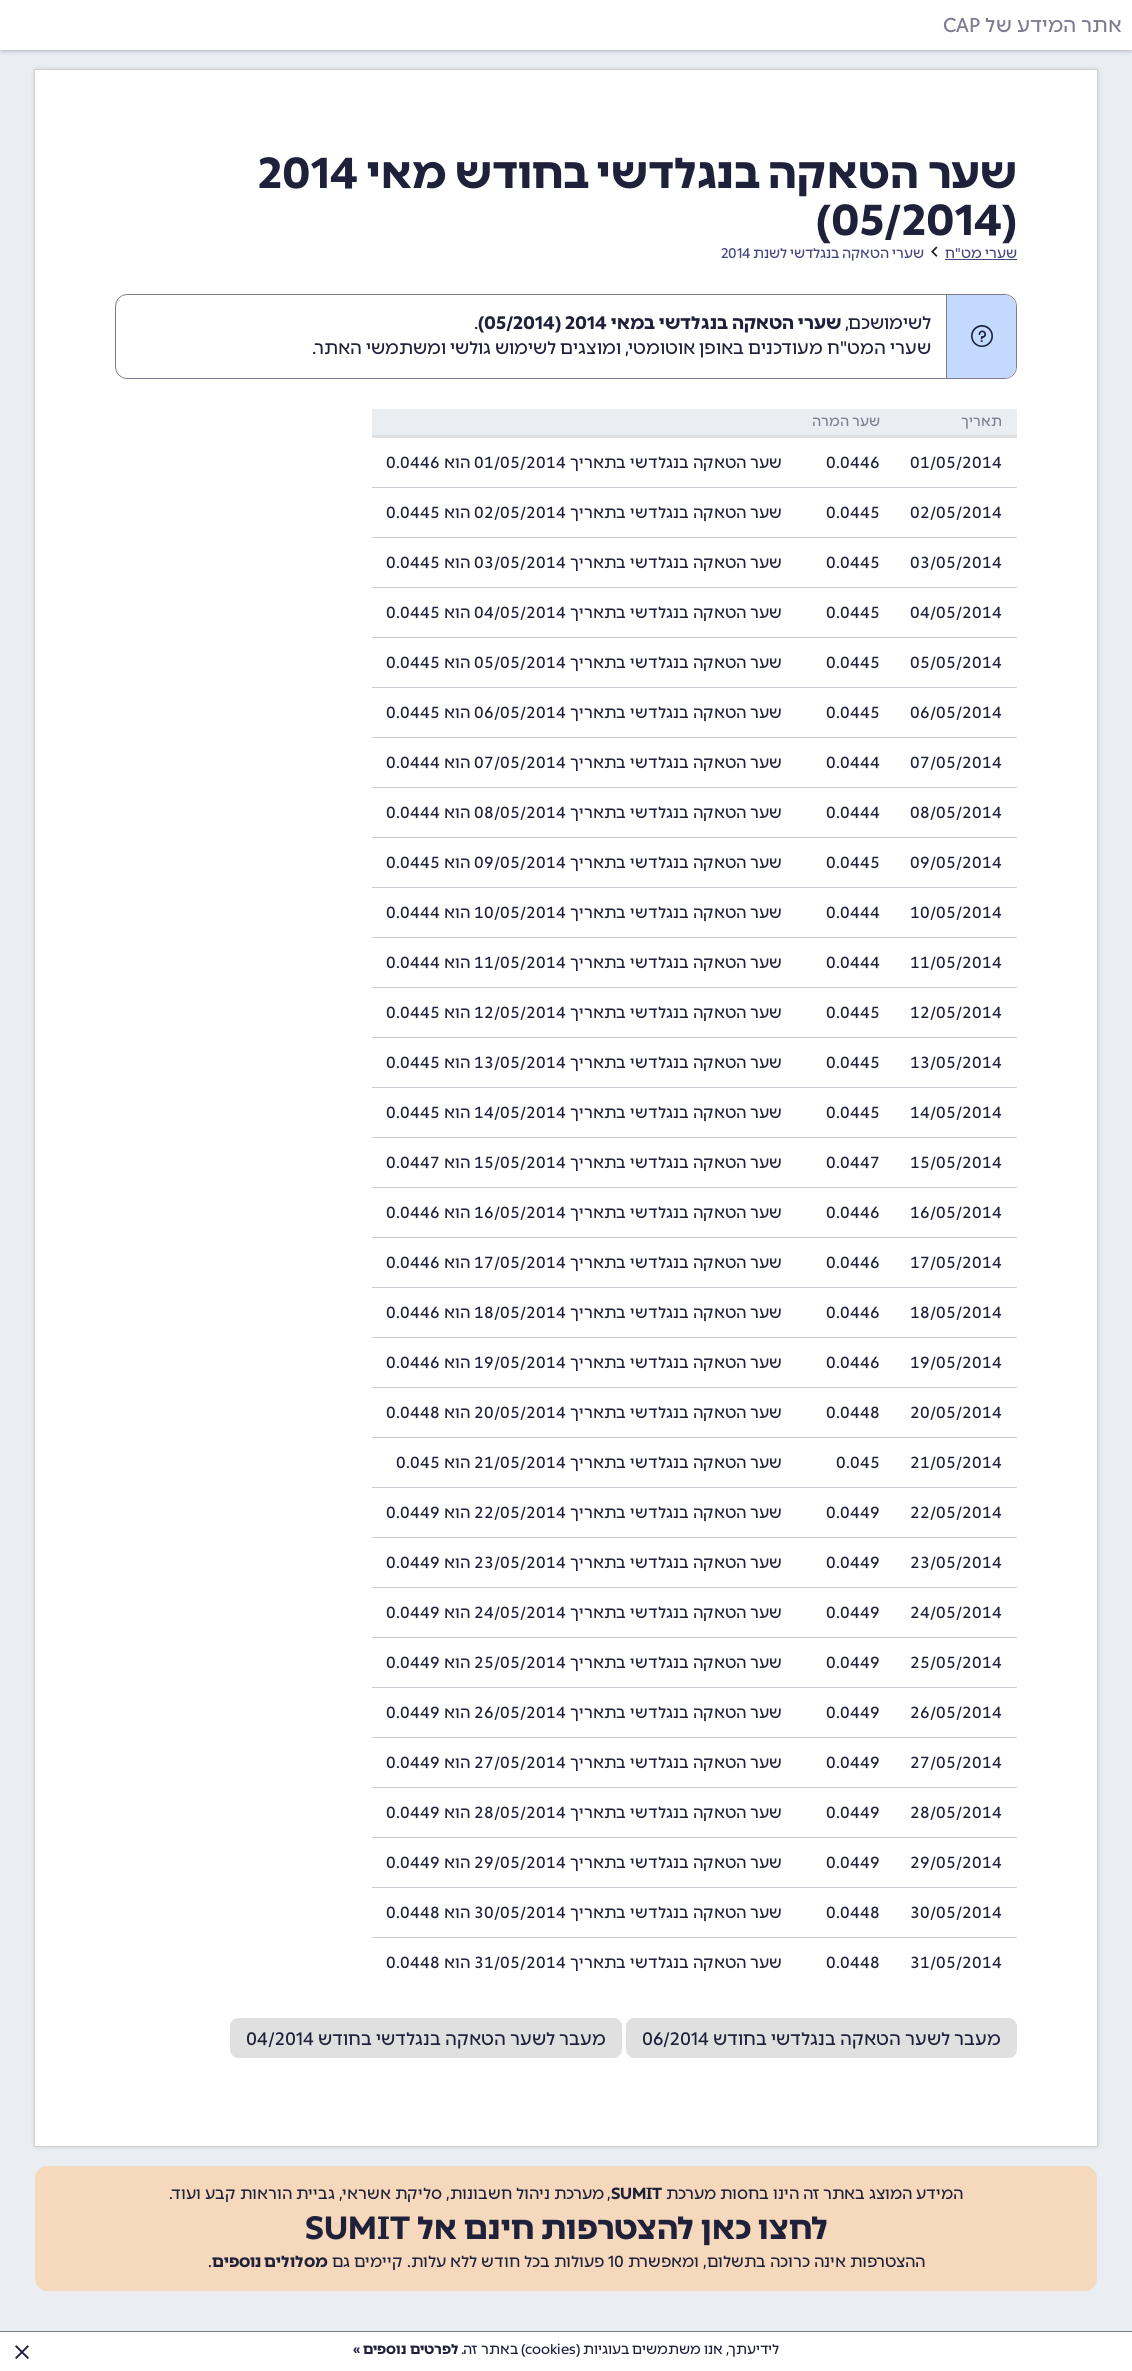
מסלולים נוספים (270, 2261)
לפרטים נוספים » (405, 2349)
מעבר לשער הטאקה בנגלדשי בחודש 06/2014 (821, 2039)
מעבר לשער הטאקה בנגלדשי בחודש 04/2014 (426, 2039)
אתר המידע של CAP (1032, 25)
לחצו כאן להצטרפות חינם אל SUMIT (566, 2228)
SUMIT (636, 2193)
